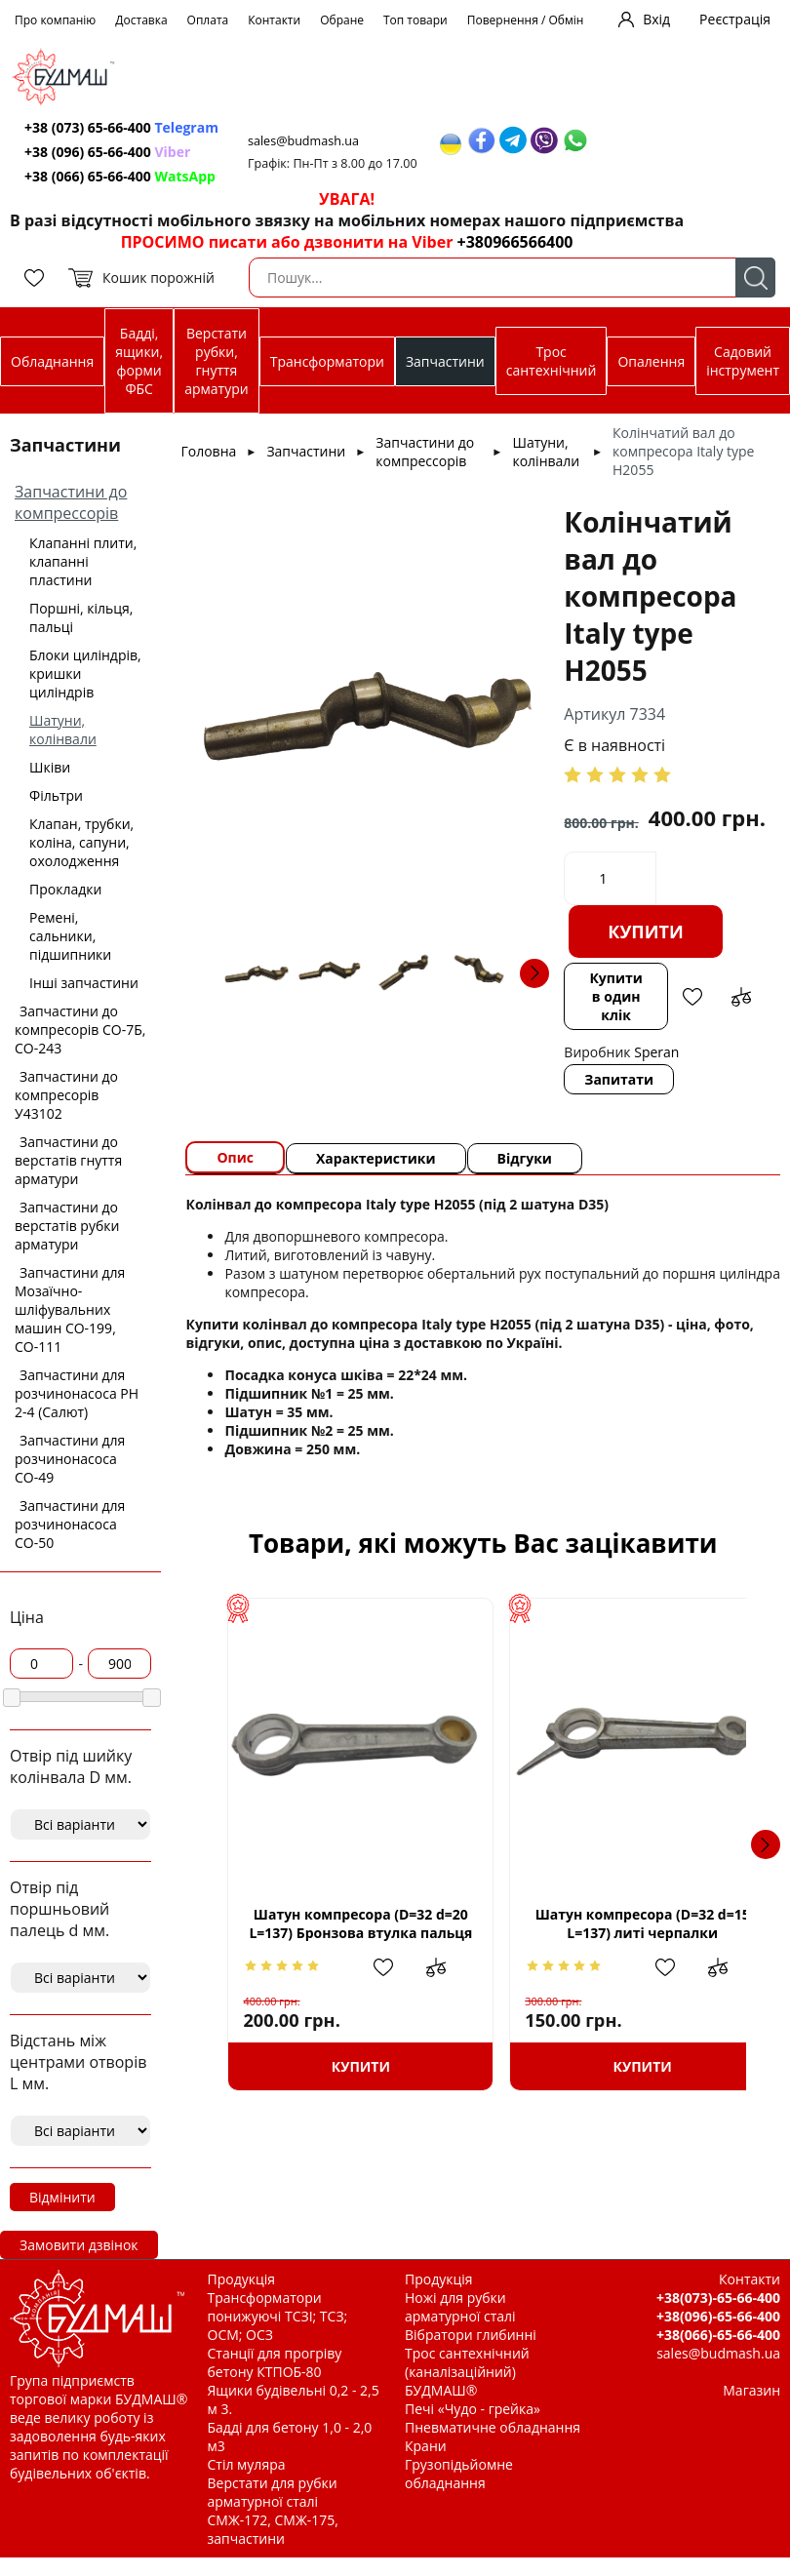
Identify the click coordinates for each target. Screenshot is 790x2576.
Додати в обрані (692, 997)
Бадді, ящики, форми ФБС (139, 361)
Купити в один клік (615, 996)
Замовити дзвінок (79, 2245)
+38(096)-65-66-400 (718, 2316)
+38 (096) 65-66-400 (107, 151)
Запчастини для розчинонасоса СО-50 (70, 1524)
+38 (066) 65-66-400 (120, 176)
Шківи (49, 767)
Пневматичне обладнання (492, 2427)
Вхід (656, 19)
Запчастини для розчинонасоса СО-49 (70, 1458)
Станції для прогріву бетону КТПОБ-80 (275, 2362)
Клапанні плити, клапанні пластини (83, 561)
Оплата (208, 20)
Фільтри (56, 795)
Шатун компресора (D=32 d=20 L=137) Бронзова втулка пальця (351, 1924)
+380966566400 (515, 242)
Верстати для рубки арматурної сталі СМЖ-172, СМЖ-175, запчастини (273, 2511)
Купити (646, 931)
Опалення (651, 361)
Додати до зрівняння (741, 997)
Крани (426, 2446)
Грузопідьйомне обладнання (459, 2473)
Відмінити (62, 2197)
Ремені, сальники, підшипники (70, 936)
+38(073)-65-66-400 (718, 2297)
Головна (208, 451)
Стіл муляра (247, 2464)
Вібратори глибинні (470, 2334)
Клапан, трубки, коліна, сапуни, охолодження (81, 842)
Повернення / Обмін (525, 20)
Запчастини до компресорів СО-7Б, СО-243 (80, 1029)
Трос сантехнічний (551, 360)
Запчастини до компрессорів (71, 502)
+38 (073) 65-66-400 (121, 127)
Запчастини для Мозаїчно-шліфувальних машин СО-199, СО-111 (70, 1309)
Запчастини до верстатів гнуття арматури (68, 1160)
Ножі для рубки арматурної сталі (460, 2306)
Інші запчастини (83, 982)
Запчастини (445, 361)
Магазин (751, 2390)
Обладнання (52, 361)
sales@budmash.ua (303, 141)
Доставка (141, 20)
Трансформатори (327, 361)
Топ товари (415, 20)
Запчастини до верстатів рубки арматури (67, 1225)
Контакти (274, 20)
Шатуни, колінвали (63, 729)
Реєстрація (734, 19)
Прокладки (65, 889)
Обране (342, 20)
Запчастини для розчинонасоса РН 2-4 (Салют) (76, 1393)
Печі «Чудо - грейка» (472, 2408)
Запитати (618, 1079)
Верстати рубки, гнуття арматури (216, 361)
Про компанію (55, 20)
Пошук (755, 277)
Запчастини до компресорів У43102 (66, 1095)
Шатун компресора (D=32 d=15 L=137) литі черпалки (614, 1923)
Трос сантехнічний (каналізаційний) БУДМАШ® (467, 2371)
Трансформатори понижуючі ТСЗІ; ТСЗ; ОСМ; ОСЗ (278, 2316)
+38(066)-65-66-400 (718, 2334)
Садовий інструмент (742, 360)
